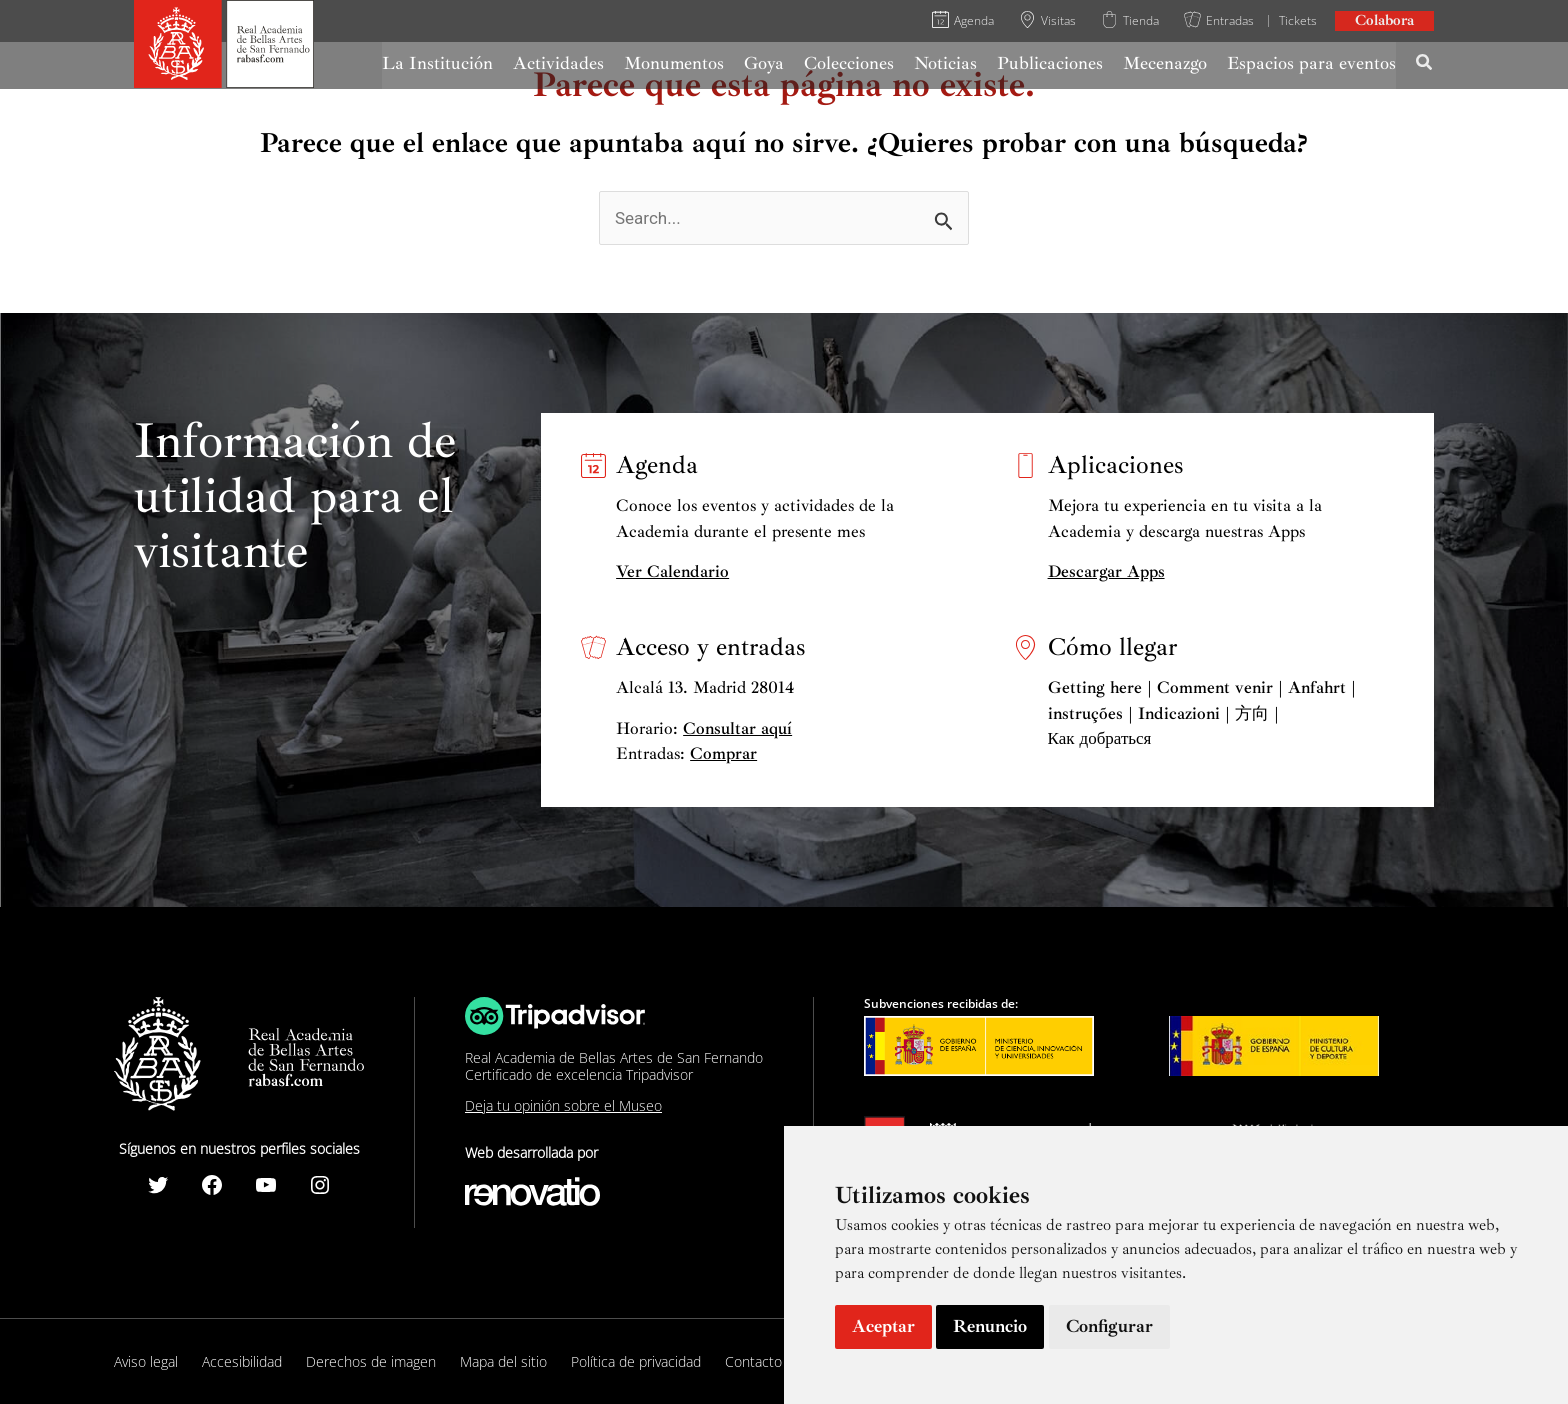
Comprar (723, 753)
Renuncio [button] (990, 1326)
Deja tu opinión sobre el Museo (563, 1105)
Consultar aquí (737, 728)
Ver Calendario (672, 571)
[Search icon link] (1425, 65)
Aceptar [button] (883, 1326)
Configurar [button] (1109, 1326)
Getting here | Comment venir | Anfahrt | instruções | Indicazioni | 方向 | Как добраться (1202, 713)
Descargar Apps (1106, 571)
